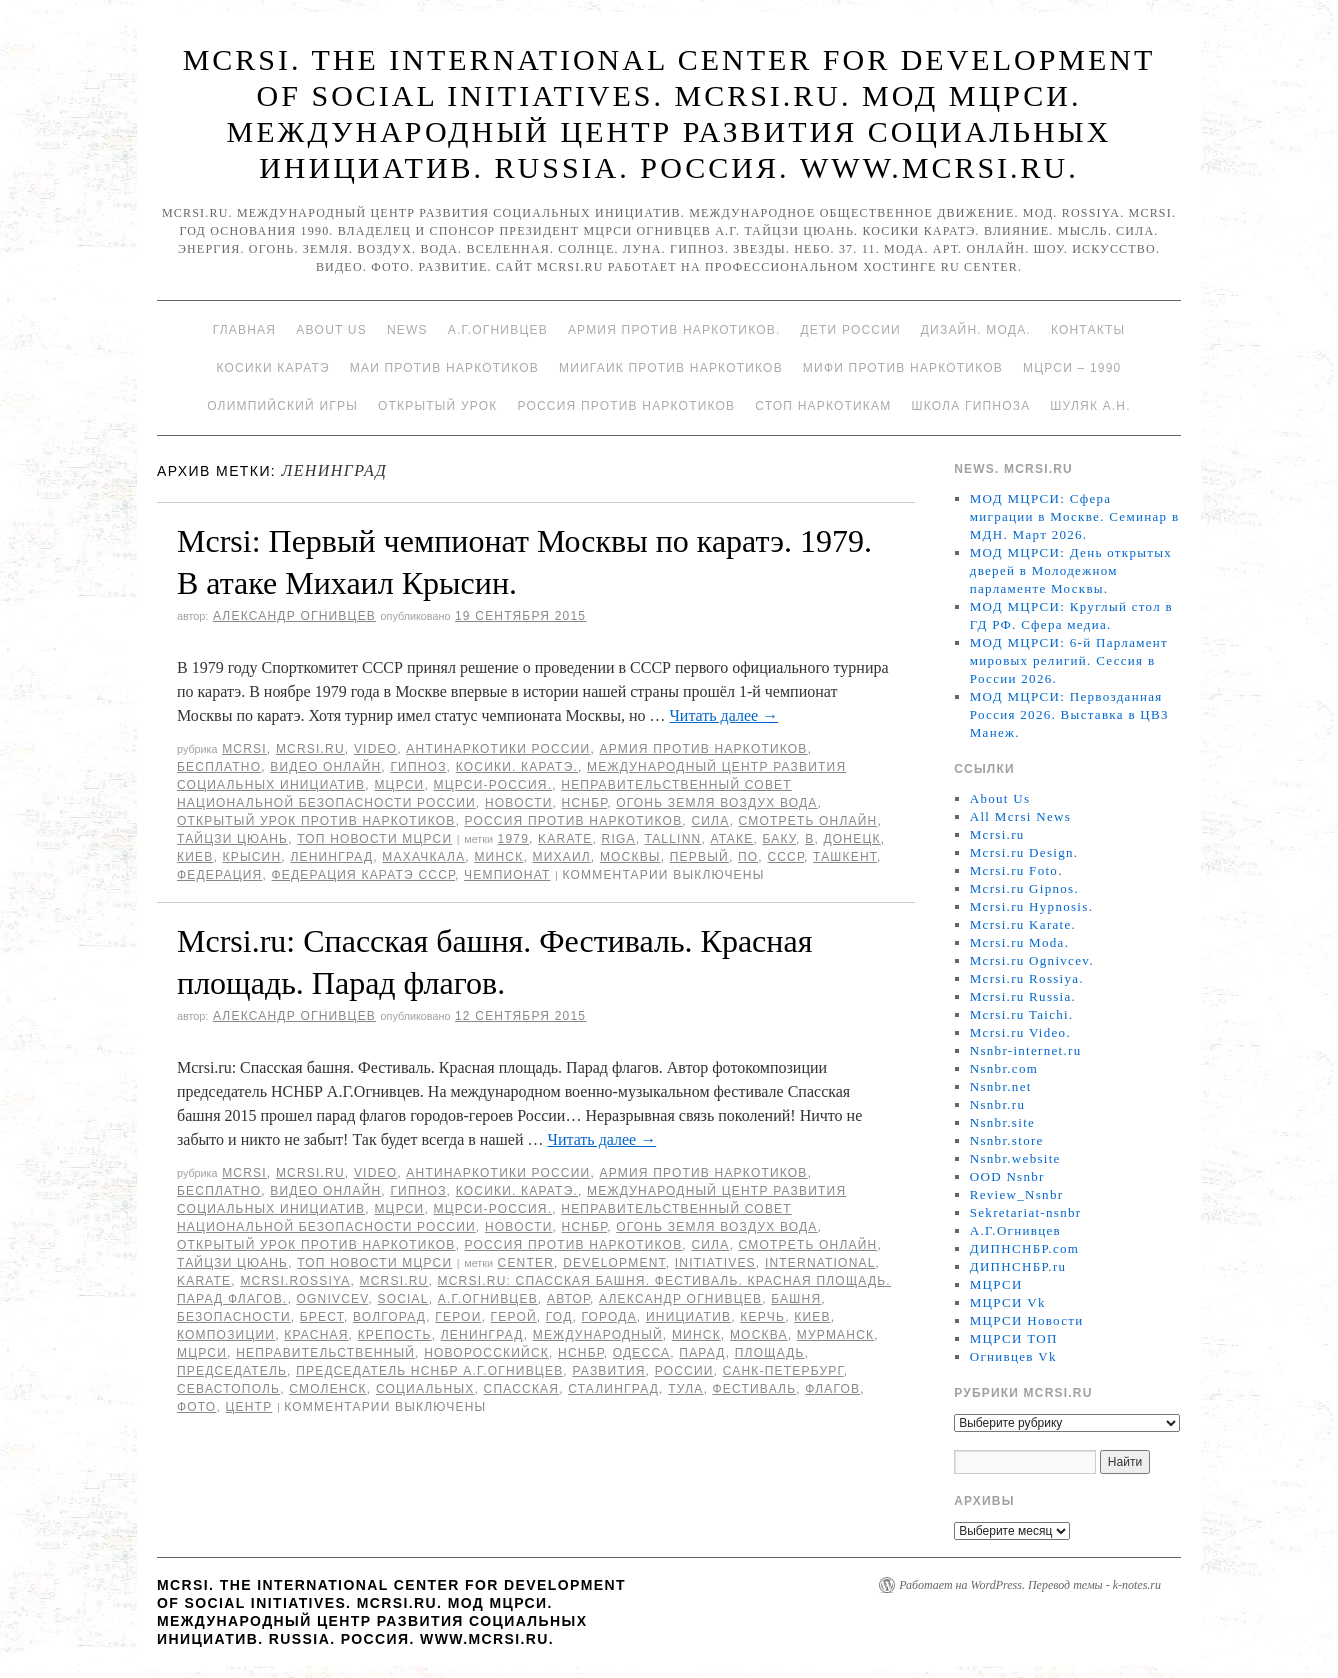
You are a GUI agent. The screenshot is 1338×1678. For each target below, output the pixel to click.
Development (614, 1263)
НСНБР (585, 803)
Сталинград (613, 1389)
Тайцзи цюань (232, 839)
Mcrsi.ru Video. (1020, 1032)
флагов (832, 1389)
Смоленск (328, 1389)
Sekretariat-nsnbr (1026, 1212)
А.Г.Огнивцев (498, 330)
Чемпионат (507, 875)
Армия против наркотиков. (674, 330)
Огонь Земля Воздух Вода (716, 803)
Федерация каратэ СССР (363, 875)
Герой (514, 1317)
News (407, 330)
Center (526, 1263)
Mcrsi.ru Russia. (1023, 996)
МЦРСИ (399, 785)
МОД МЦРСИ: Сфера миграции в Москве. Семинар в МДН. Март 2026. (1075, 516)
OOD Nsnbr (1007, 1176)
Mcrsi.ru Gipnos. (1024, 888)
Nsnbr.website (1015, 1158)
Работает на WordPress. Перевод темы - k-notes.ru (1030, 1585)
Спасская (522, 1389)
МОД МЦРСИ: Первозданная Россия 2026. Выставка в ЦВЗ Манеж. (1069, 714)
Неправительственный (325, 1353)
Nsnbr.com (1004, 1068)
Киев (195, 857)
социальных (425, 1389)
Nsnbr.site (1002, 1122)
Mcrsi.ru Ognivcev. (1032, 960)
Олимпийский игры (282, 406)
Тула (685, 1389)
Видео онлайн (325, 767)
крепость (395, 1335)
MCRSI (244, 749)
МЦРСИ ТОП (1014, 1338)
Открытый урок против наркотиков (316, 821)
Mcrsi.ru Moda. (1019, 942)
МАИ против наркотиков (444, 368)
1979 (514, 839)
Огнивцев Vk (1013, 1356)
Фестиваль (754, 1389)
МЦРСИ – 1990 (1072, 368)
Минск (498, 857)
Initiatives (715, 1263)
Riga (619, 839)
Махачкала (423, 857)
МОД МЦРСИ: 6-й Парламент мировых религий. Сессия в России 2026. (1069, 660)
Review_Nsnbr (1017, 1194)
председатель (232, 1371)
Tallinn (673, 839)
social (402, 1299)
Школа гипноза (970, 406)
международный (598, 1335)
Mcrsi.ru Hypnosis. (1031, 906)
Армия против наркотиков (703, 749)
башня (796, 1299)
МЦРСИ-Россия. (493, 785)
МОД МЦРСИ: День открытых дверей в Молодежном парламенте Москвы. (1071, 570)
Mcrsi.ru (310, 749)
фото (196, 1407)
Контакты (1088, 330)
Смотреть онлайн (807, 821)
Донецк (851, 839)
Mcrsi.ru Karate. (1023, 924)
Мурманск (835, 1335)
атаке (731, 839)
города (609, 1317)
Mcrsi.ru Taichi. (1022, 1014)
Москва (759, 1335)
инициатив (688, 1317)
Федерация (219, 875)
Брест (322, 1317)
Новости (519, 803)
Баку (780, 839)
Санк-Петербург (783, 1371)
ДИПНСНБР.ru (1018, 1266)
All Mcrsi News (1020, 816)
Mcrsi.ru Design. (1024, 852)
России (684, 1371)
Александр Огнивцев (294, 616)
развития (608, 1371)
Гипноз (418, 767)
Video (375, 749)
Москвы (630, 857)
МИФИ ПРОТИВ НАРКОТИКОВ (903, 368)
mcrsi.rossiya (295, 1281)
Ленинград (331, 857)
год (559, 1317)
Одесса (641, 1353)
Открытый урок (437, 406)
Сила (710, 821)
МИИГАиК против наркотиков (671, 368)
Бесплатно (219, 767)
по (748, 857)
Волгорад (389, 1317)
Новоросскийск (486, 1353)
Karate (565, 839)
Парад (702, 1353)
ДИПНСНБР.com (1024, 1248)
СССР (785, 857)
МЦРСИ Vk (1008, 1302)
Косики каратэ (273, 368)
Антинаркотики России (498, 749)
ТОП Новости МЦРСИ (374, 839)
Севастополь (228, 1389)
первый (699, 857)
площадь (770, 1353)
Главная (244, 330)
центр (248, 1407)
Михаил (561, 857)
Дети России (851, 330)
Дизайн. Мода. (976, 330)
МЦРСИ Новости (1027, 1320)
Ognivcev (332, 1299)
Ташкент (845, 857)
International (820, 1263)
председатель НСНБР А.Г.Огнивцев (429, 1371)
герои (458, 1317)
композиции (226, 1335)
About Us (331, 330)
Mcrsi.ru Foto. (1016, 870)
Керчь (762, 1317)
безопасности (234, 1317)
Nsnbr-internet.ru (1026, 1050)
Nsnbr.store (1007, 1140)
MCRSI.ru (394, 1281)
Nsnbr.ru (998, 1104)
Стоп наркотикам (823, 406)
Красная (316, 1335)
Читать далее (723, 715)
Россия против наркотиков (626, 406)
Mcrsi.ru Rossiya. (1027, 978)
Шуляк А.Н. (1090, 406)
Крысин (252, 857)
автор (568, 1299)
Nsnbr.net (1001, 1086)
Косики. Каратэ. (517, 767)
